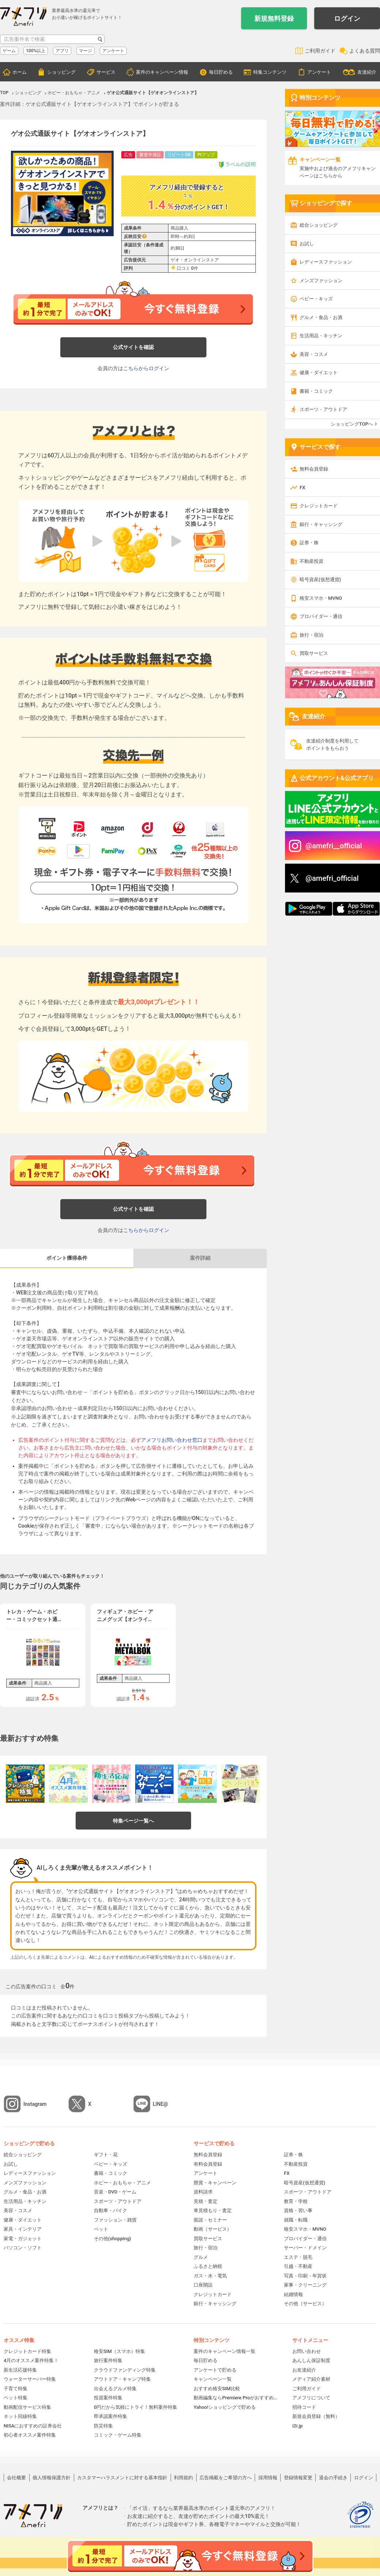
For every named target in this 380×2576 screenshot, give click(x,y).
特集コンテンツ (269, 72)
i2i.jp (297, 2426)
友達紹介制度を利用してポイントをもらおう (332, 744)
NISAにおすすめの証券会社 (33, 2426)
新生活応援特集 (20, 2370)
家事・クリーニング (305, 2285)
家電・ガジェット (23, 2238)
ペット (101, 2229)
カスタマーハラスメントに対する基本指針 (122, 2477)
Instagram (35, 2104)
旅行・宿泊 (311, 635)
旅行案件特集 (108, 2360)
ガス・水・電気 (210, 2276)
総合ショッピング (319, 225)
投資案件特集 (108, 2397)
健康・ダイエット (319, 372)
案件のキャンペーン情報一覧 (224, 2351)
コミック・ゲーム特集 (117, 2435)
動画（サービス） (213, 2229)
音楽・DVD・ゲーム (115, 2192)
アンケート (113, 50)
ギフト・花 (106, 2154)
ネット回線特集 (20, 2416)
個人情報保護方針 (52, 2477)
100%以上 (35, 50)
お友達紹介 (304, 2370)
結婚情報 (293, 2294)
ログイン (347, 18)
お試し (307, 243)
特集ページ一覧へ (133, 1821)
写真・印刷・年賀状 (305, 2276)
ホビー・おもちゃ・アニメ (122, 2182)
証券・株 (309, 542)
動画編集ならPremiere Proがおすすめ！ (236, 2397)
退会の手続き (333, 2477)
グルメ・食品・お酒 (321, 317)
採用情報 (267, 2477)
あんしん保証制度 (311, 2360)
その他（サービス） (305, 2303)
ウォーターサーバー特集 (30, 2379)
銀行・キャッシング (321, 524)
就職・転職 (296, 2220)
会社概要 (16, 2477)
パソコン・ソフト (23, 2247)
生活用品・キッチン (321, 335)
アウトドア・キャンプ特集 (122, 2379)
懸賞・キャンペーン (215, 2182)
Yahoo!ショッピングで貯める (225, 2407)
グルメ (201, 2257)
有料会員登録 (208, 2164)
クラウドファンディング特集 (125, 2370)
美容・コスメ (314, 354)
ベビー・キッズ (316, 299)
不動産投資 (311, 561)
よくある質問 (364, 51)
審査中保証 (150, 154)
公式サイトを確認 (133, 347)
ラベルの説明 (237, 164)
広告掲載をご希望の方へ (226, 2477)
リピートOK (179, 154)
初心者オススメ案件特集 (30, 2435)
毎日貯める (221, 72)
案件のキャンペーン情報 (162, 72)
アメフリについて (311, 2397)
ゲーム (9, 50)
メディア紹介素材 (311, 2379)
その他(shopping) (112, 2238)
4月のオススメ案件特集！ (31, 2360)
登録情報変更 (298, 2477)
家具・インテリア (23, 2229)
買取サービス (314, 653)
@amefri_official (332, 878)
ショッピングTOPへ (352, 424)
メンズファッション (321, 280)
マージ (85, 50)
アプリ (62, 50)
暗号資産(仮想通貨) (320, 579)
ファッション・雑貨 (115, 2220)
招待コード (304, 2407)
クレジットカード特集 (27, 2351)
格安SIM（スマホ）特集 (119, 2351)
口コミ (183, 268)
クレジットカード (319, 505)
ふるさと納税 (208, 2266)
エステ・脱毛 (298, 2257)
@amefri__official (333, 845)
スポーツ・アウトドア (323, 409)
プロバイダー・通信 (321, 616)
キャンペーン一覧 (213, 2379)
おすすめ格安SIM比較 (217, 2388)
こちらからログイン (146, 368)
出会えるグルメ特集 (115, 2388)
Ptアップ (206, 154)
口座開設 (203, 2285)
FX (302, 487)
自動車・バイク (110, 2210)
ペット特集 (15, 2397)
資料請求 (203, 2192)
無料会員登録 (314, 469)
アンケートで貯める (215, 2370)
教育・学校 (296, 2201)
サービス (105, 72)
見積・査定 (205, 2201)
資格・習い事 (298, 2210)
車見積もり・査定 (213, 2210)
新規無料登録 (274, 18)
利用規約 (183, 2477)
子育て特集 (15, 2388)
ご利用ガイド (320, 51)
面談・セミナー (210, 2220)
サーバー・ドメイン (305, 2247)
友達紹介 (366, 72)
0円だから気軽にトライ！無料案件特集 (135, 2407)
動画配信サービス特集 (27, 2407)
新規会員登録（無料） (316, 2416)
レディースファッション (326, 262)
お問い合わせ (306, 2351)
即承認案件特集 (110, 2416)
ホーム (19, 72)
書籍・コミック (316, 391)
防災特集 (103, 2426)
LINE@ (160, 2104)
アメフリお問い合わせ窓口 (171, 1440)
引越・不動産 (298, 2266)
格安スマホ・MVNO (321, 598)
